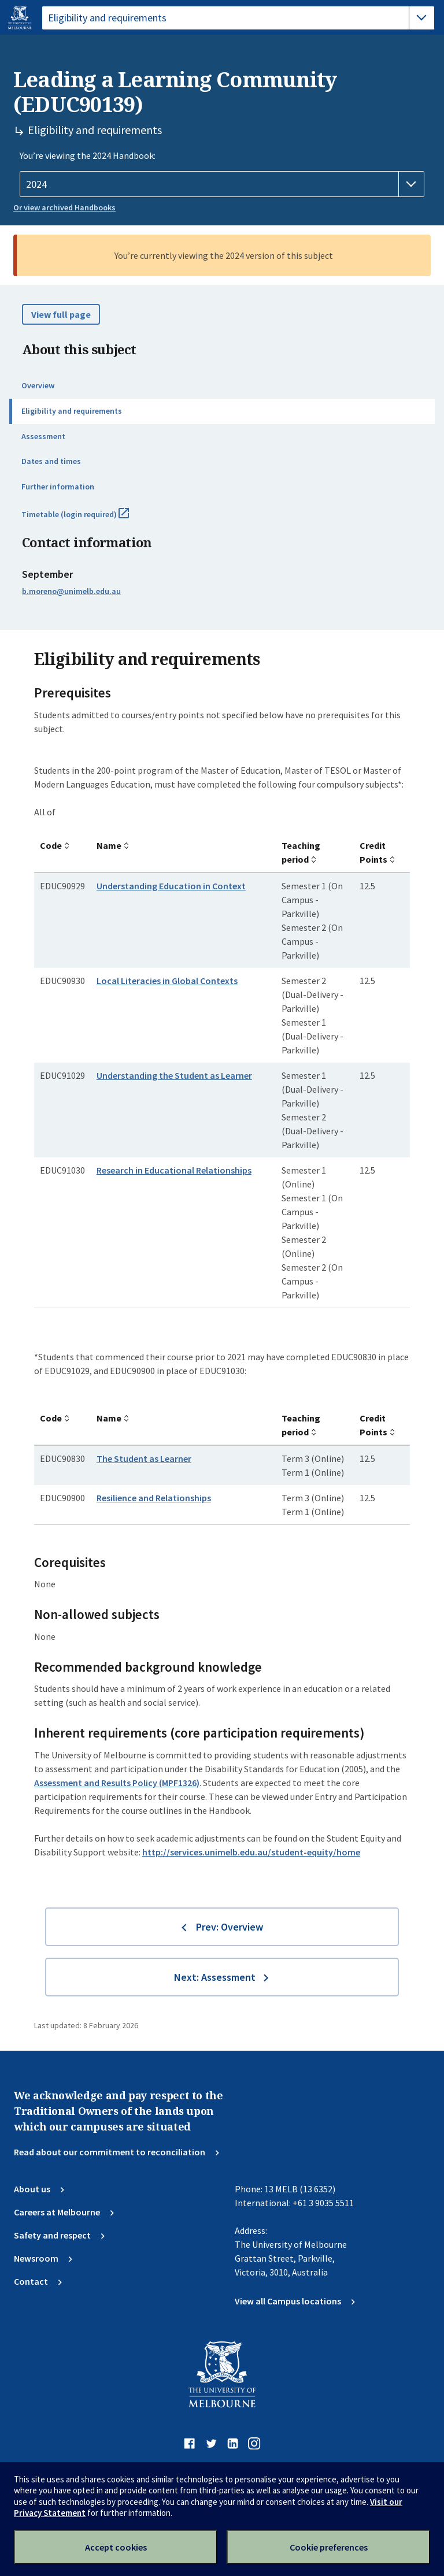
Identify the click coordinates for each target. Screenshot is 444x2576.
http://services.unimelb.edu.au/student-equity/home (251, 1852)
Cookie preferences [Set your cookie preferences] (329, 2547)
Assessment (43, 436)
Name (109, 845)
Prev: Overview (229, 1926)
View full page (61, 314)
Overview (37, 385)
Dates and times (51, 461)
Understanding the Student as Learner (174, 1075)
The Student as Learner (144, 1458)
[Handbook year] (222, 184)
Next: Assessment (215, 1977)
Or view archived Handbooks (64, 207)
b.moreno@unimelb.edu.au (71, 591)
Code (51, 845)
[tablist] (238, 17)
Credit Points (373, 852)
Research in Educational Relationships (174, 1170)
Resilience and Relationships (154, 1498)
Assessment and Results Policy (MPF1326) (116, 1782)
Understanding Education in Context (171, 886)
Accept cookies (116, 2547)
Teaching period (301, 852)
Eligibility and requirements (71, 411)
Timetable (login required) (87, 519)
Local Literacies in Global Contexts (167, 980)
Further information (57, 486)
